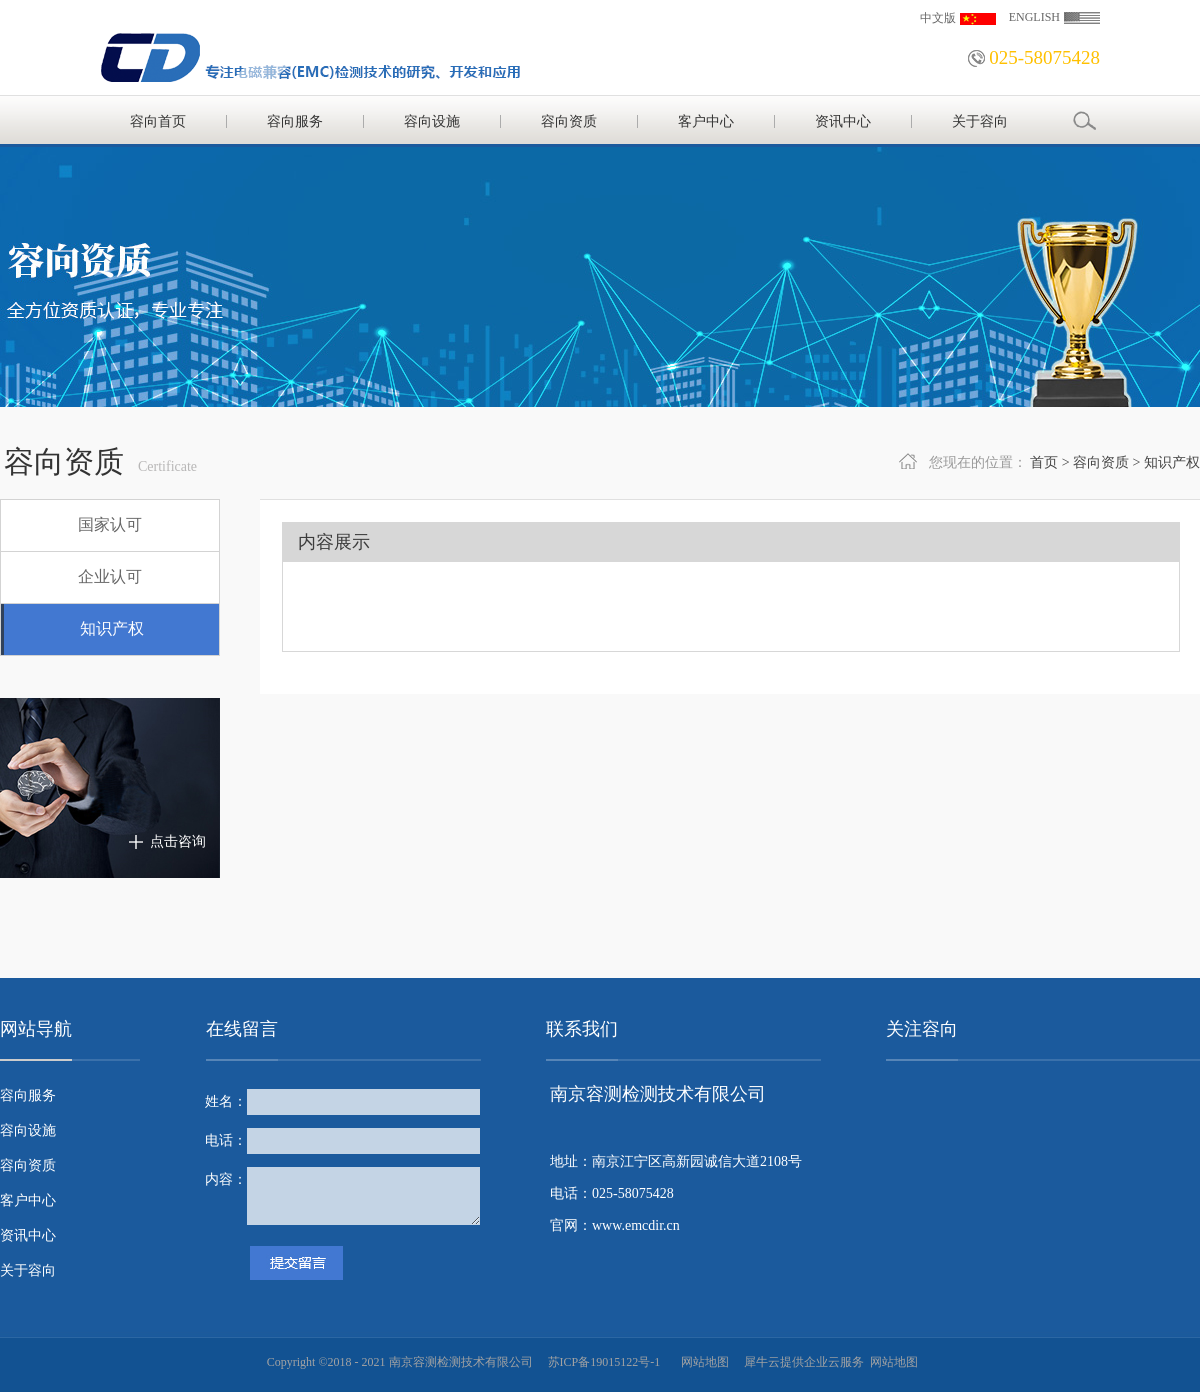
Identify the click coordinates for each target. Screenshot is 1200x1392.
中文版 (938, 18)
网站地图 (702, 1362)
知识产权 (1172, 462)
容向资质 (1101, 462)
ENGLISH (1034, 17)
